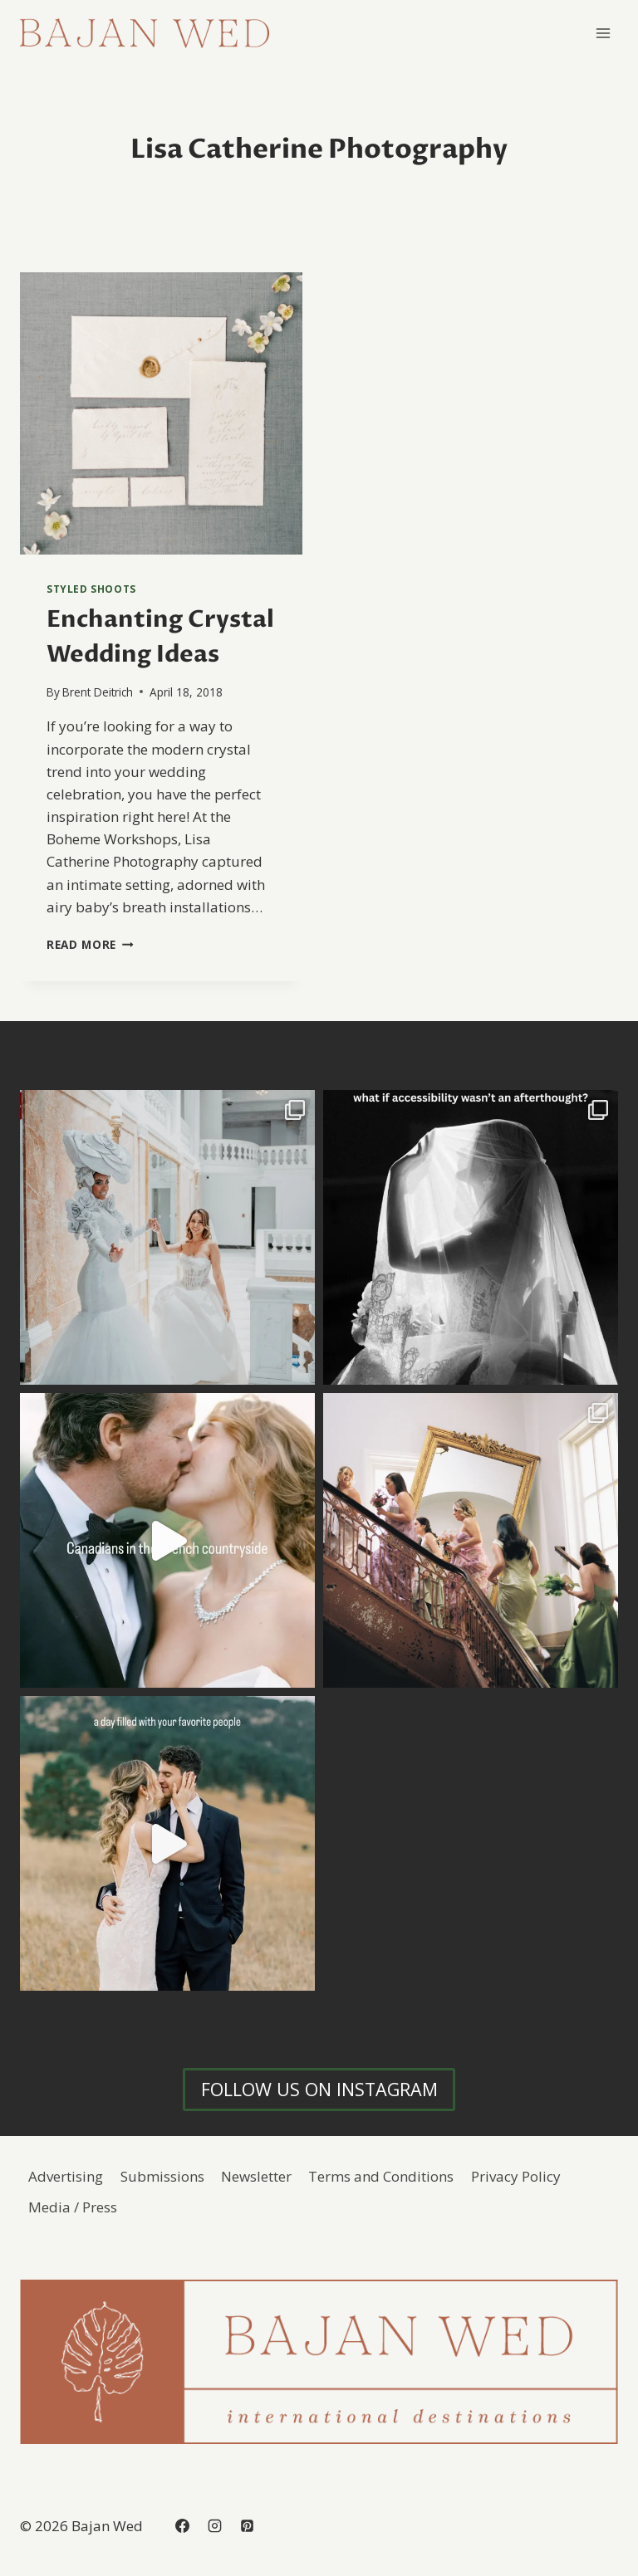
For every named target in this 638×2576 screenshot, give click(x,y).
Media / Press (72, 2207)
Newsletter (256, 2176)
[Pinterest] (247, 2526)
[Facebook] (182, 2526)
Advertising (65, 2176)
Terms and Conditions (381, 2176)
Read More (90, 944)
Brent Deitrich (97, 692)
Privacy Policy (516, 2176)
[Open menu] (602, 33)
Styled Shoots (91, 588)
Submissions (162, 2176)
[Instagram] (214, 2526)
